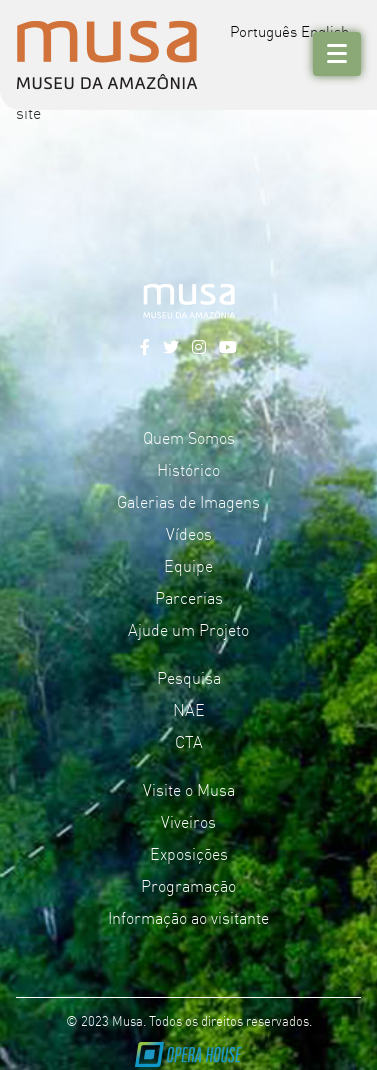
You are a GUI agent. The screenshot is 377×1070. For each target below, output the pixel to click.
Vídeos (189, 533)
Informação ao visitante (188, 917)
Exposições (189, 853)
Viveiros (188, 821)
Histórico (188, 469)
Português (263, 30)
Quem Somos (189, 437)
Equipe (188, 565)
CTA (189, 741)
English (325, 30)
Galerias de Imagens (188, 501)
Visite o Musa (189, 789)
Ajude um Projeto (188, 629)
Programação (188, 885)
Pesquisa (189, 677)
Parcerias (189, 597)
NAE (189, 709)
